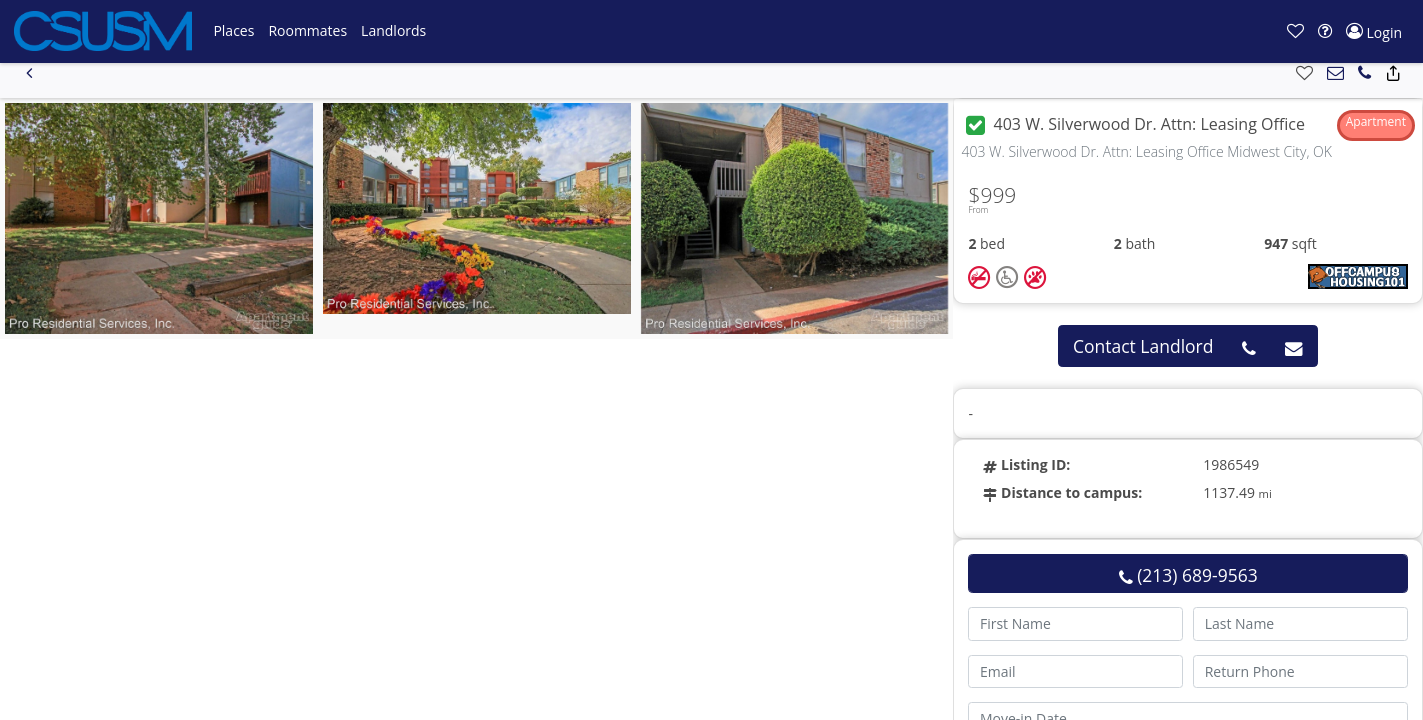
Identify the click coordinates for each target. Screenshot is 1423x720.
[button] (233, 31)
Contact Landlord (1143, 346)
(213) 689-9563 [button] (1188, 575)
